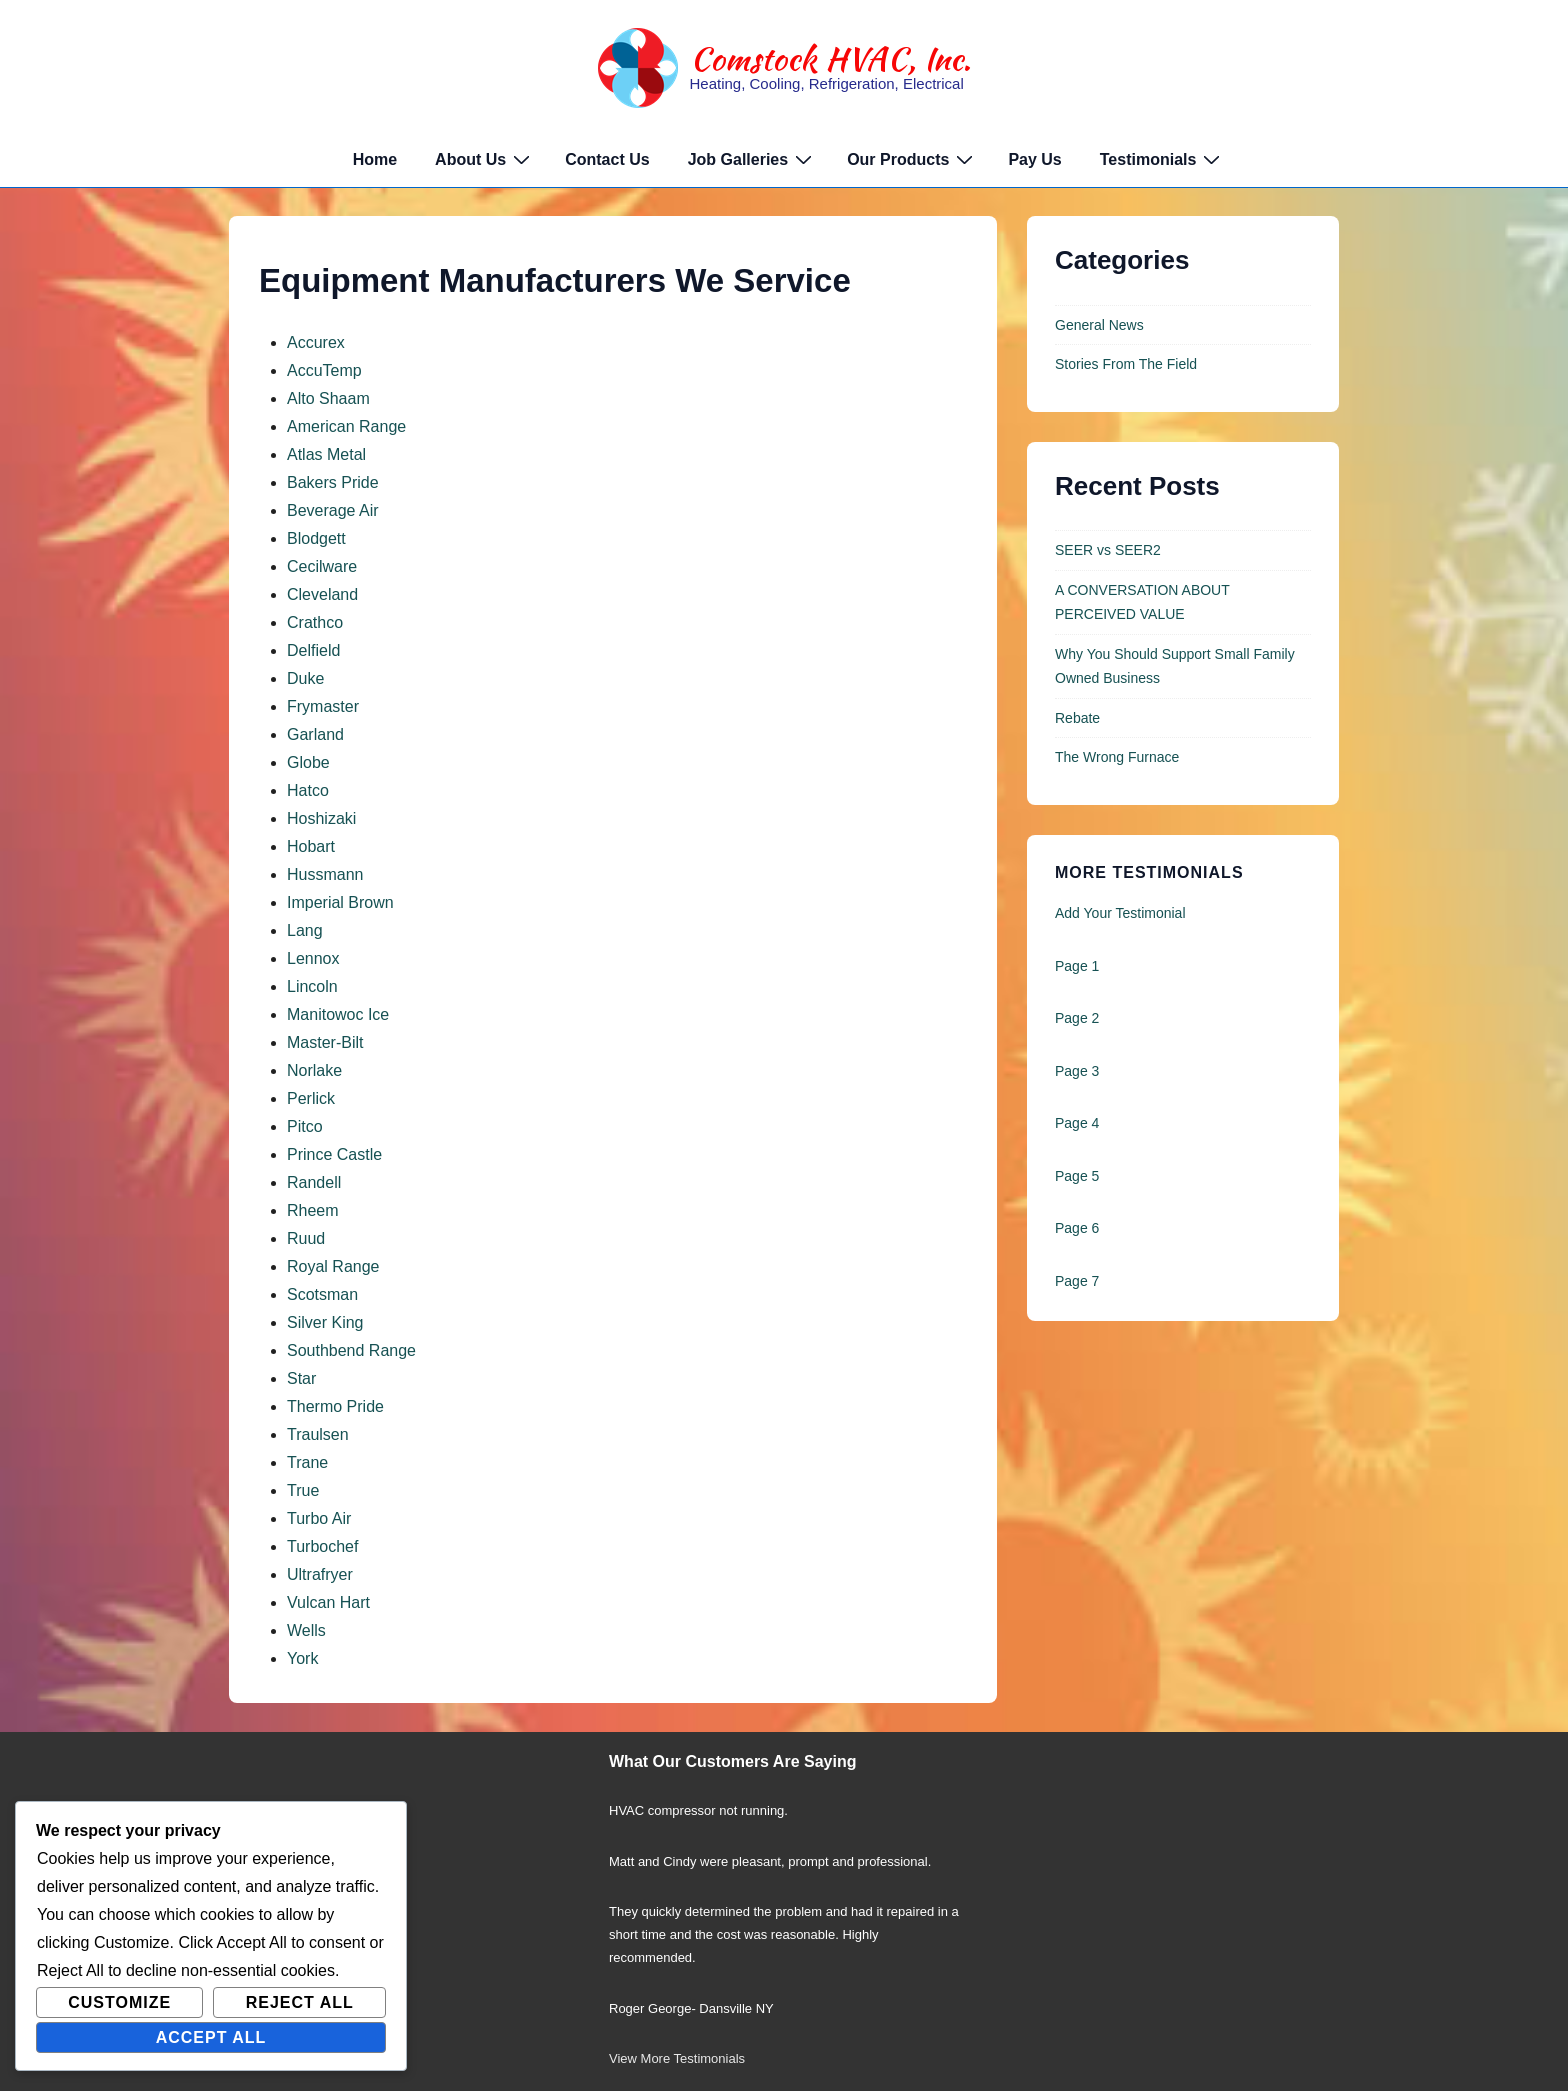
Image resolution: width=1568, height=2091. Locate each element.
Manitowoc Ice (338, 1014)
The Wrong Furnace (1117, 757)
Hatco (308, 790)
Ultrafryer (320, 1574)
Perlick (311, 1098)
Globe (308, 762)
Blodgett (316, 538)
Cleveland (322, 594)
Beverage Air (333, 510)
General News (1099, 325)
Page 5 (1077, 1176)
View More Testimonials (677, 2058)
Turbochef (322, 1546)
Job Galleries (753, 159)
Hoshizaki (321, 818)
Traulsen (318, 1434)
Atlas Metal (326, 454)
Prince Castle (334, 1154)
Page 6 (1077, 1228)
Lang (305, 930)
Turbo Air (319, 1518)
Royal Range (333, 1266)
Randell (314, 1182)
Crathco (315, 622)
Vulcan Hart (328, 1602)
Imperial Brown (340, 902)
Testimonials (1163, 159)
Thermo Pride (335, 1406)
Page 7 (1077, 1281)
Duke (305, 678)
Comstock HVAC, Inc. (830, 58)
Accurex (316, 342)
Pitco (305, 1126)
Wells (306, 1630)
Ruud (306, 1238)
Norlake (314, 1070)
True (303, 1490)
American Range (346, 426)
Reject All (300, 2002)
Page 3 (1077, 1071)
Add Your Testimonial (1120, 913)
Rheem (313, 1210)
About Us (485, 159)
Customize (119, 2002)
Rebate (1077, 718)
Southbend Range (351, 1350)
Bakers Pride (333, 482)
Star (301, 1378)
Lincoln (312, 986)
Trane (307, 1462)
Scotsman (322, 1294)
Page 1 (1077, 966)
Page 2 (1077, 1018)
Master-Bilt (325, 1042)
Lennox (313, 958)
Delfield (313, 650)
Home (375, 159)
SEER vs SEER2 (1108, 550)
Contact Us (607, 159)
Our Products (912, 159)
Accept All (211, 2037)
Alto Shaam (328, 398)
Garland (315, 734)
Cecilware (322, 566)
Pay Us (1034, 159)
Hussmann (325, 874)
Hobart (311, 846)
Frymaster (323, 706)
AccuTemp (324, 370)
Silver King (325, 1322)
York (302, 1658)
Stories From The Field (1126, 364)
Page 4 (1077, 1123)
